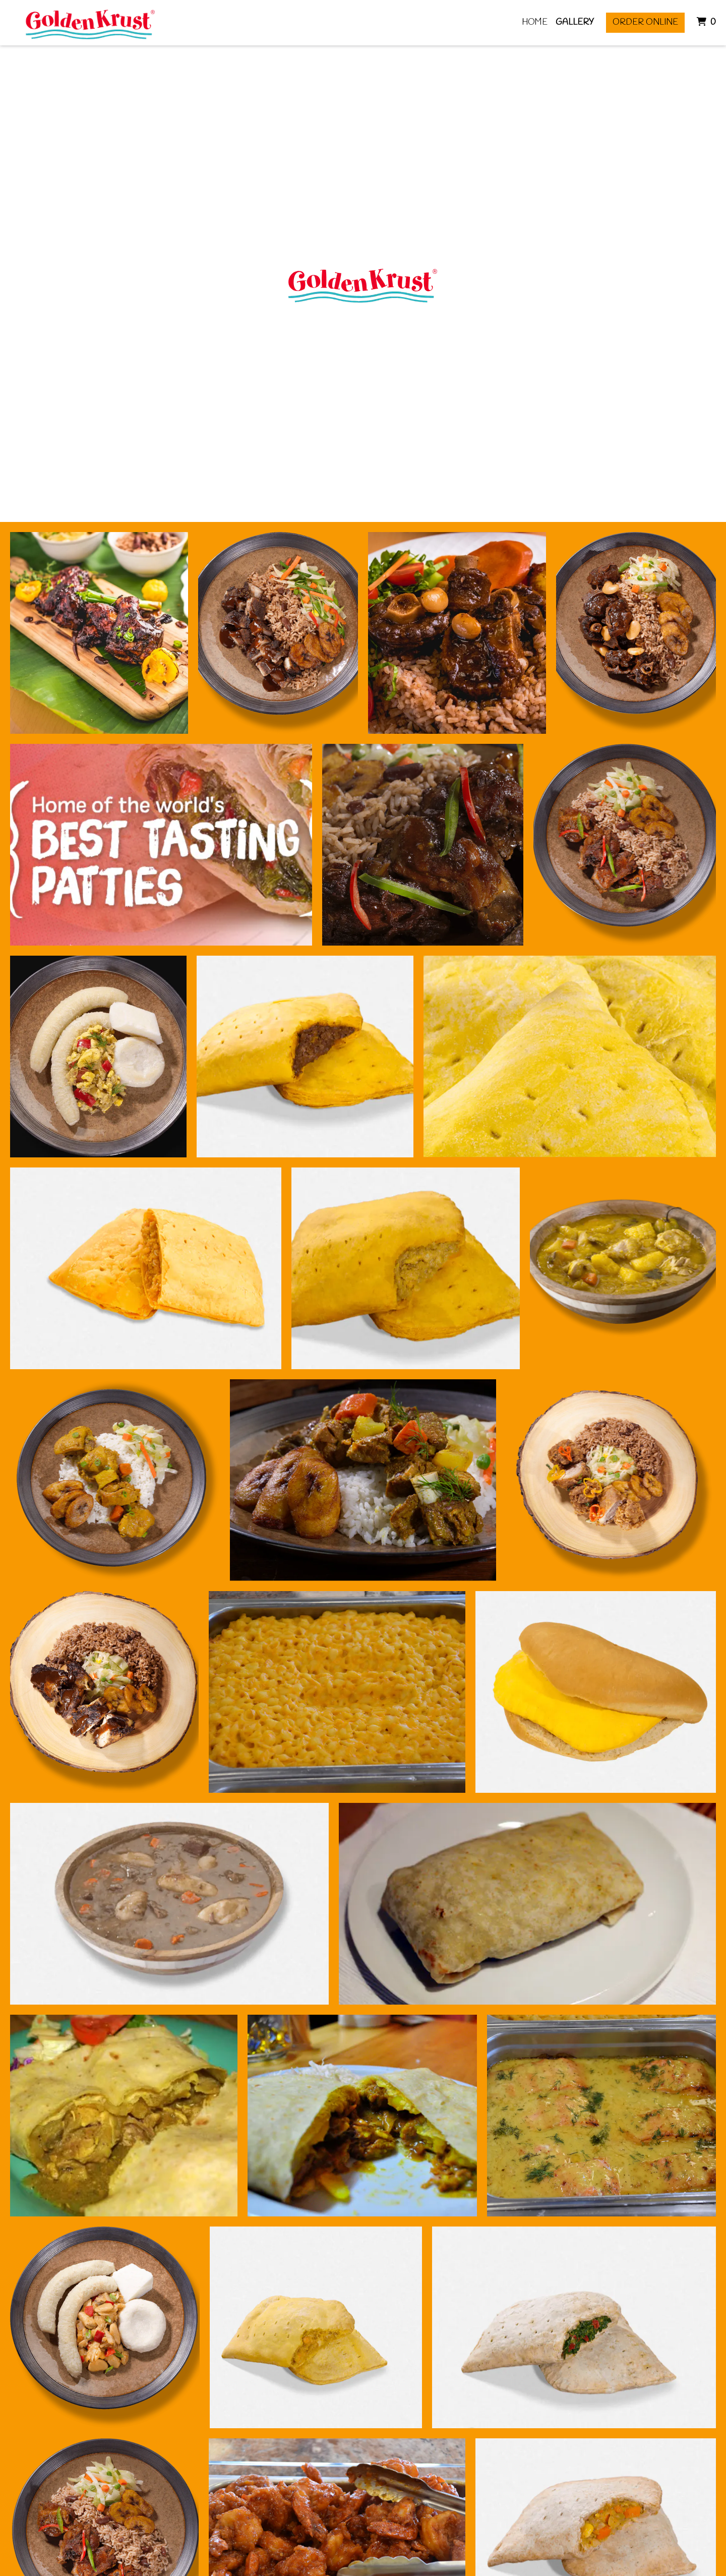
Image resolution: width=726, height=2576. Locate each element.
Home (535, 22)
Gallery (575, 22)
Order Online (645, 22)
